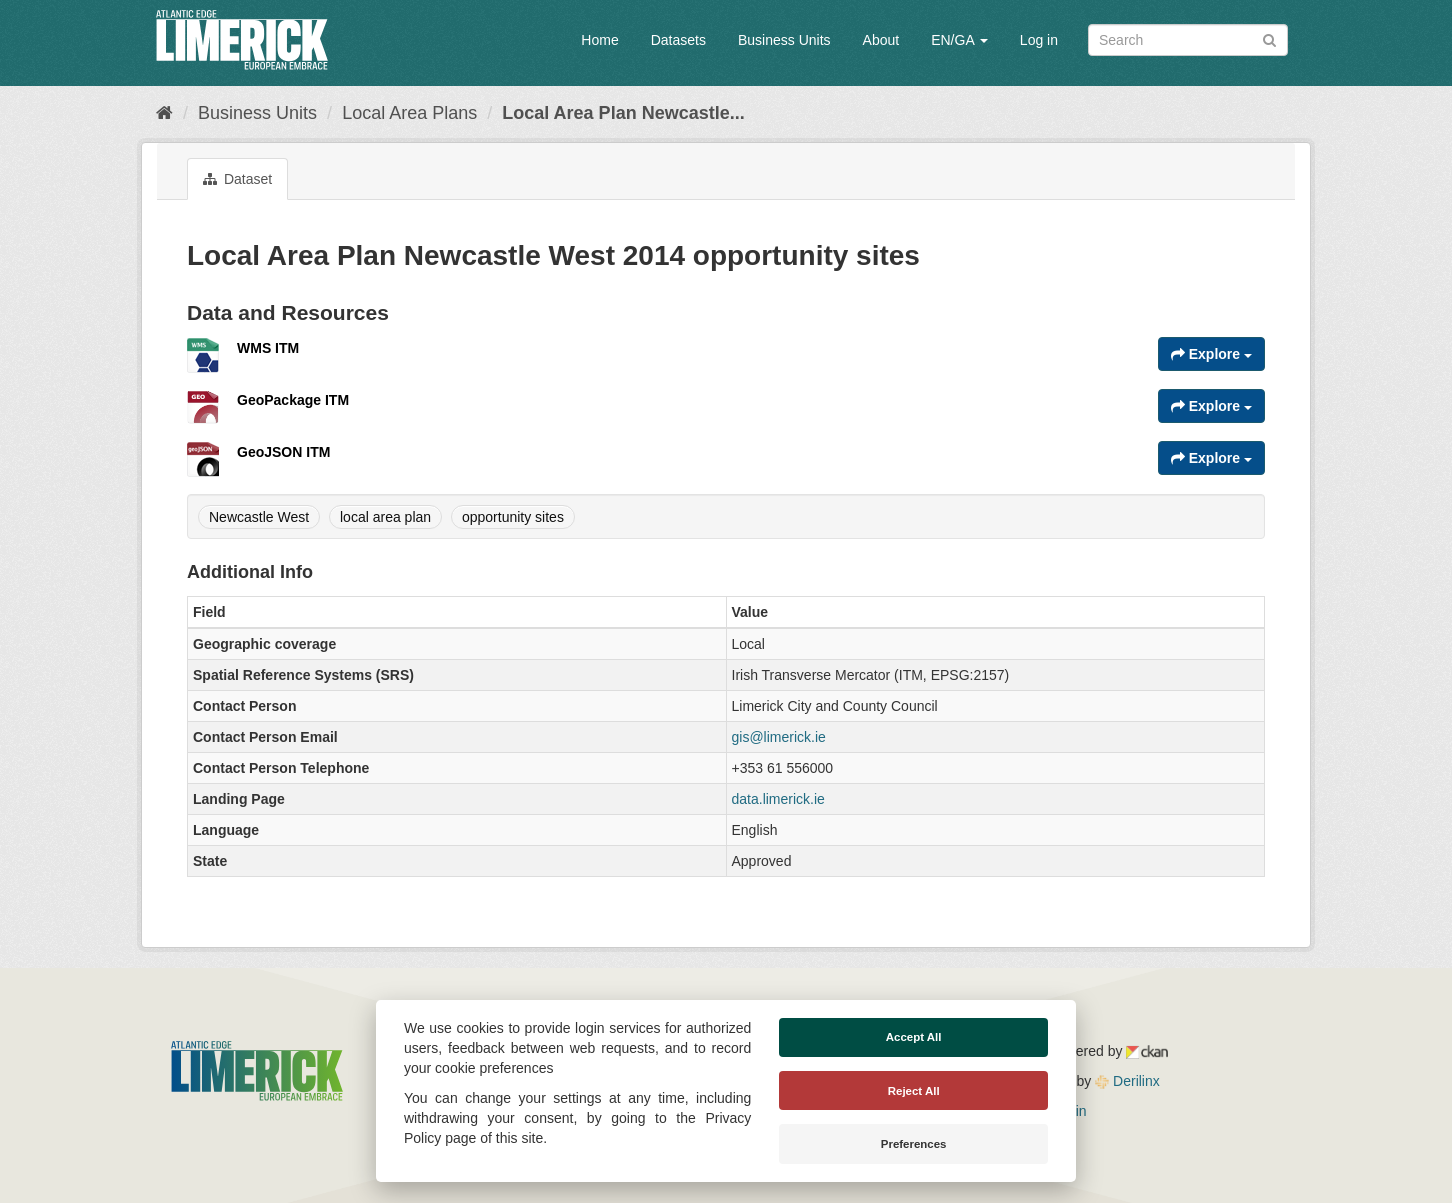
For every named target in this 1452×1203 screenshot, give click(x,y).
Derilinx (1127, 1081)
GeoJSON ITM (283, 452)
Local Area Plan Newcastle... (623, 113)
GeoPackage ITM (293, 400)
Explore (1211, 354)
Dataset (237, 179)
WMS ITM (268, 348)
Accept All (914, 1037)
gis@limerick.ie (779, 737)
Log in (1039, 40)
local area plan (385, 517)
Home (599, 40)
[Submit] (1269, 38)
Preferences (914, 1144)
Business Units (784, 40)
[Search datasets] (1188, 40)
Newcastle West (259, 517)
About (881, 40)
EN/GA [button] (959, 40)
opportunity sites (513, 517)
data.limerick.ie (778, 799)
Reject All (914, 1091)
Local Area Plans (409, 113)
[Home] (164, 113)
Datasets (678, 40)
